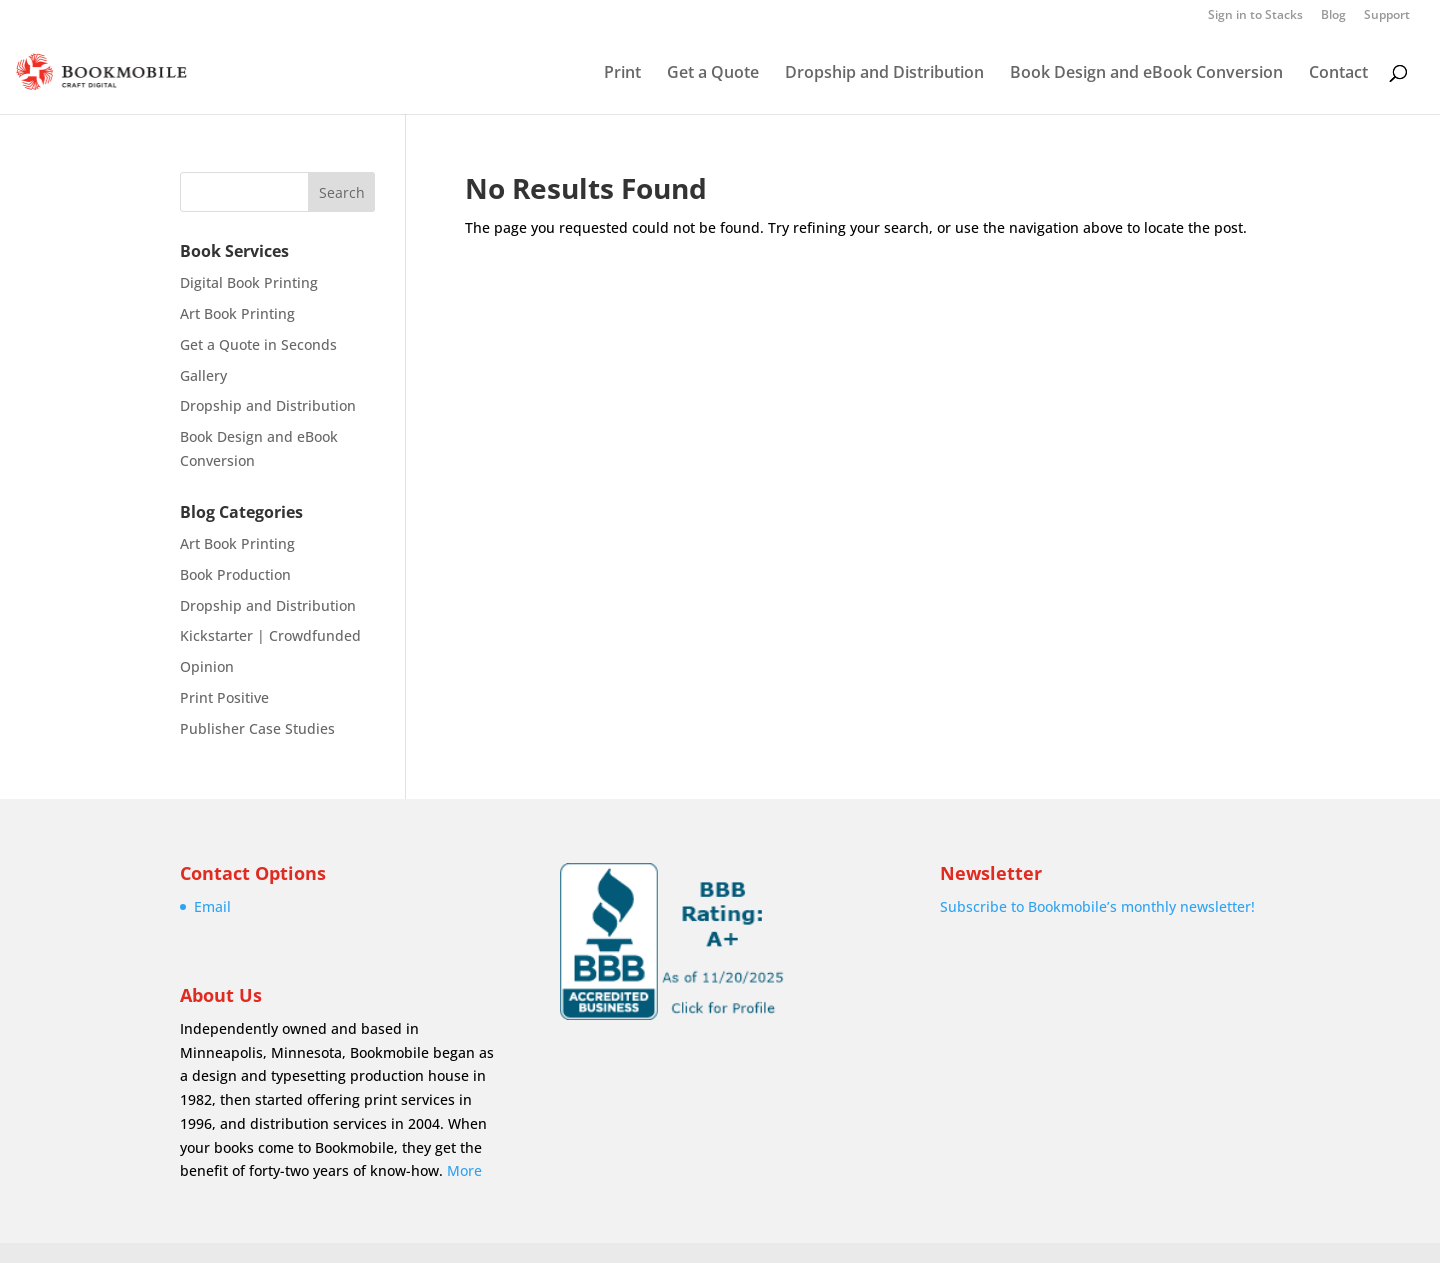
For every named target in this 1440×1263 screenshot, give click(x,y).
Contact (1338, 74)
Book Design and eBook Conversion (1146, 74)
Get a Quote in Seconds (258, 344)
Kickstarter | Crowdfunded (270, 635)
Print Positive (224, 697)
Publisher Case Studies (257, 728)
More (464, 1170)
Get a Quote (713, 74)
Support (1387, 16)
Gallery (203, 375)
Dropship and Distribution (884, 74)
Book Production (235, 574)
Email (212, 906)
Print (622, 74)
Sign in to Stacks (1255, 16)
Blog (1333, 16)
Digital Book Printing (249, 282)
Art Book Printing (237, 313)
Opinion (207, 666)
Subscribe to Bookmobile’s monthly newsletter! (1097, 906)
